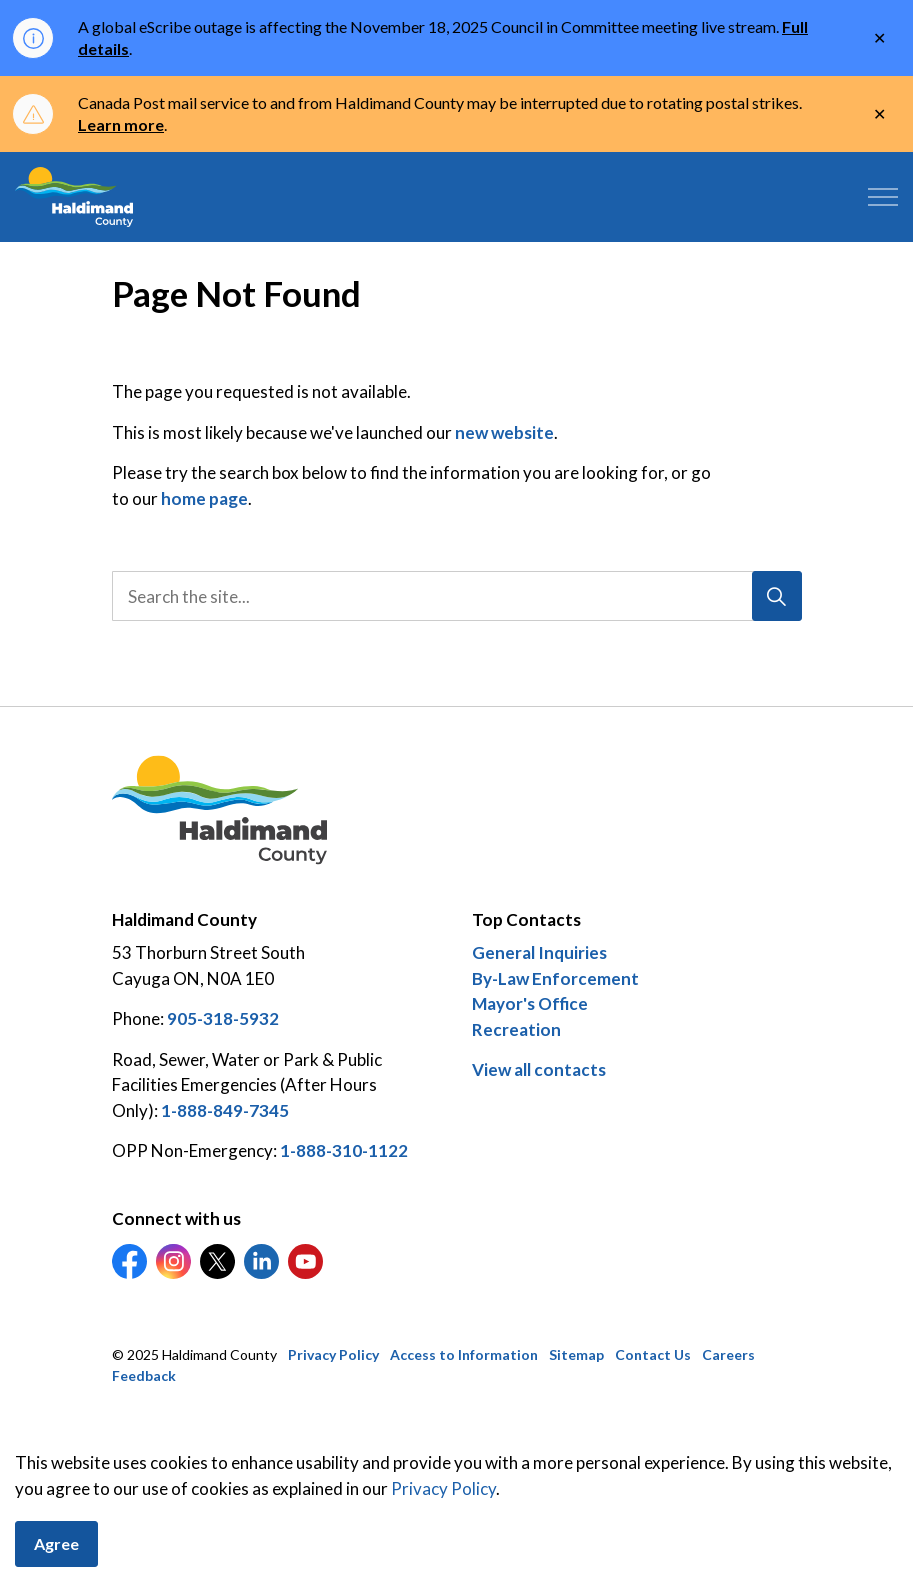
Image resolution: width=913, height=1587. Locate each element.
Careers (728, 1354)
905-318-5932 (223, 1018)
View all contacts (539, 1069)
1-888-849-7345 (225, 1110)
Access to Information (464, 1354)
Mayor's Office (530, 1003)
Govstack (213, 1436)
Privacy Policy (333, 1354)
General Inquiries (539, 952)
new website (504, 432)
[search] (453, 596)
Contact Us (653, 1354)
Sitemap (576, 1354)
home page (204, 498)
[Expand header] (883, 197)
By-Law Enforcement (555, 978)
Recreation (516, 1029)
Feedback (144, 1375)
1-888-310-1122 (344, 1150)
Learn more (121, 124)
